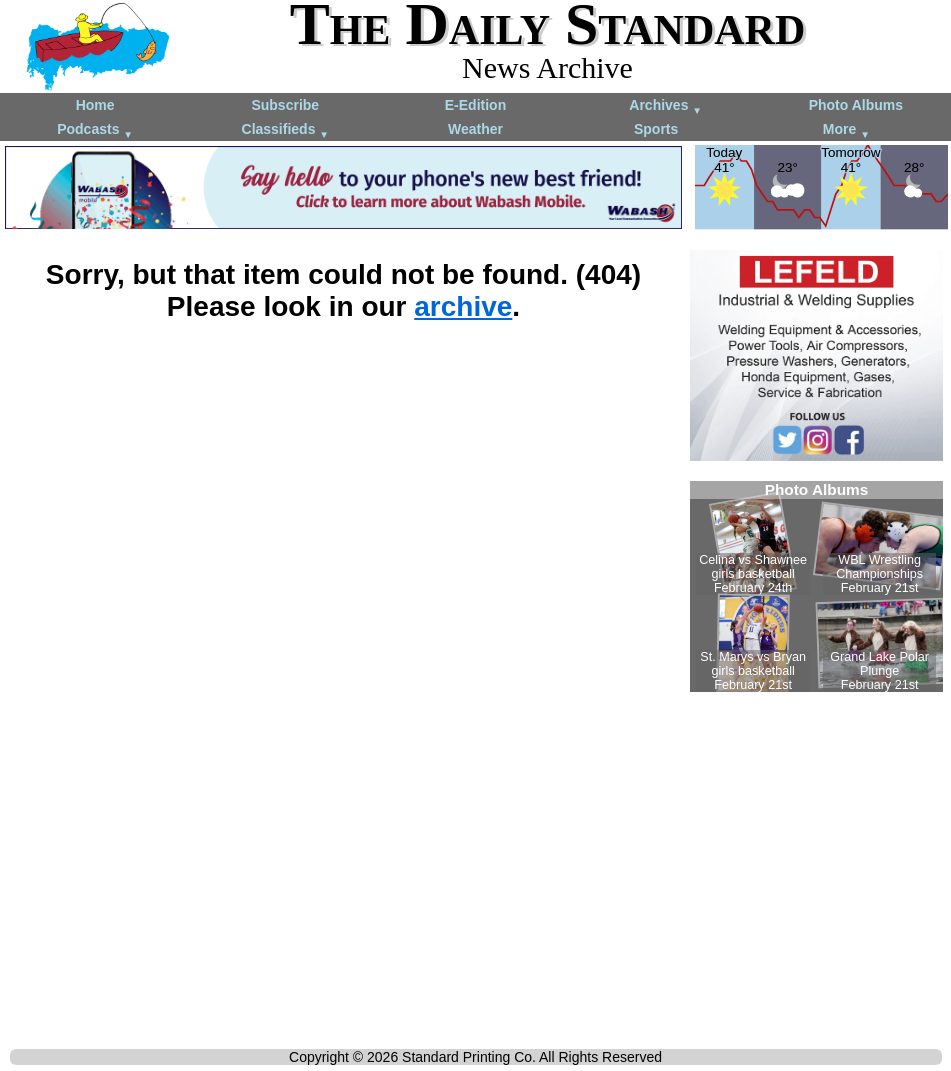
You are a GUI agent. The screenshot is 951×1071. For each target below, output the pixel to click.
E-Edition (475, 105)
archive (463, 306)
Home (95, 105)
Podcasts (95, 130)
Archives (665, 106)
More (846, 130)
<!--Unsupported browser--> (816, 586)
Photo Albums (856, 105)
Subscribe (285, 105)
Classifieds (286, 130)
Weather (475, 129)
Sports (656, 129)
